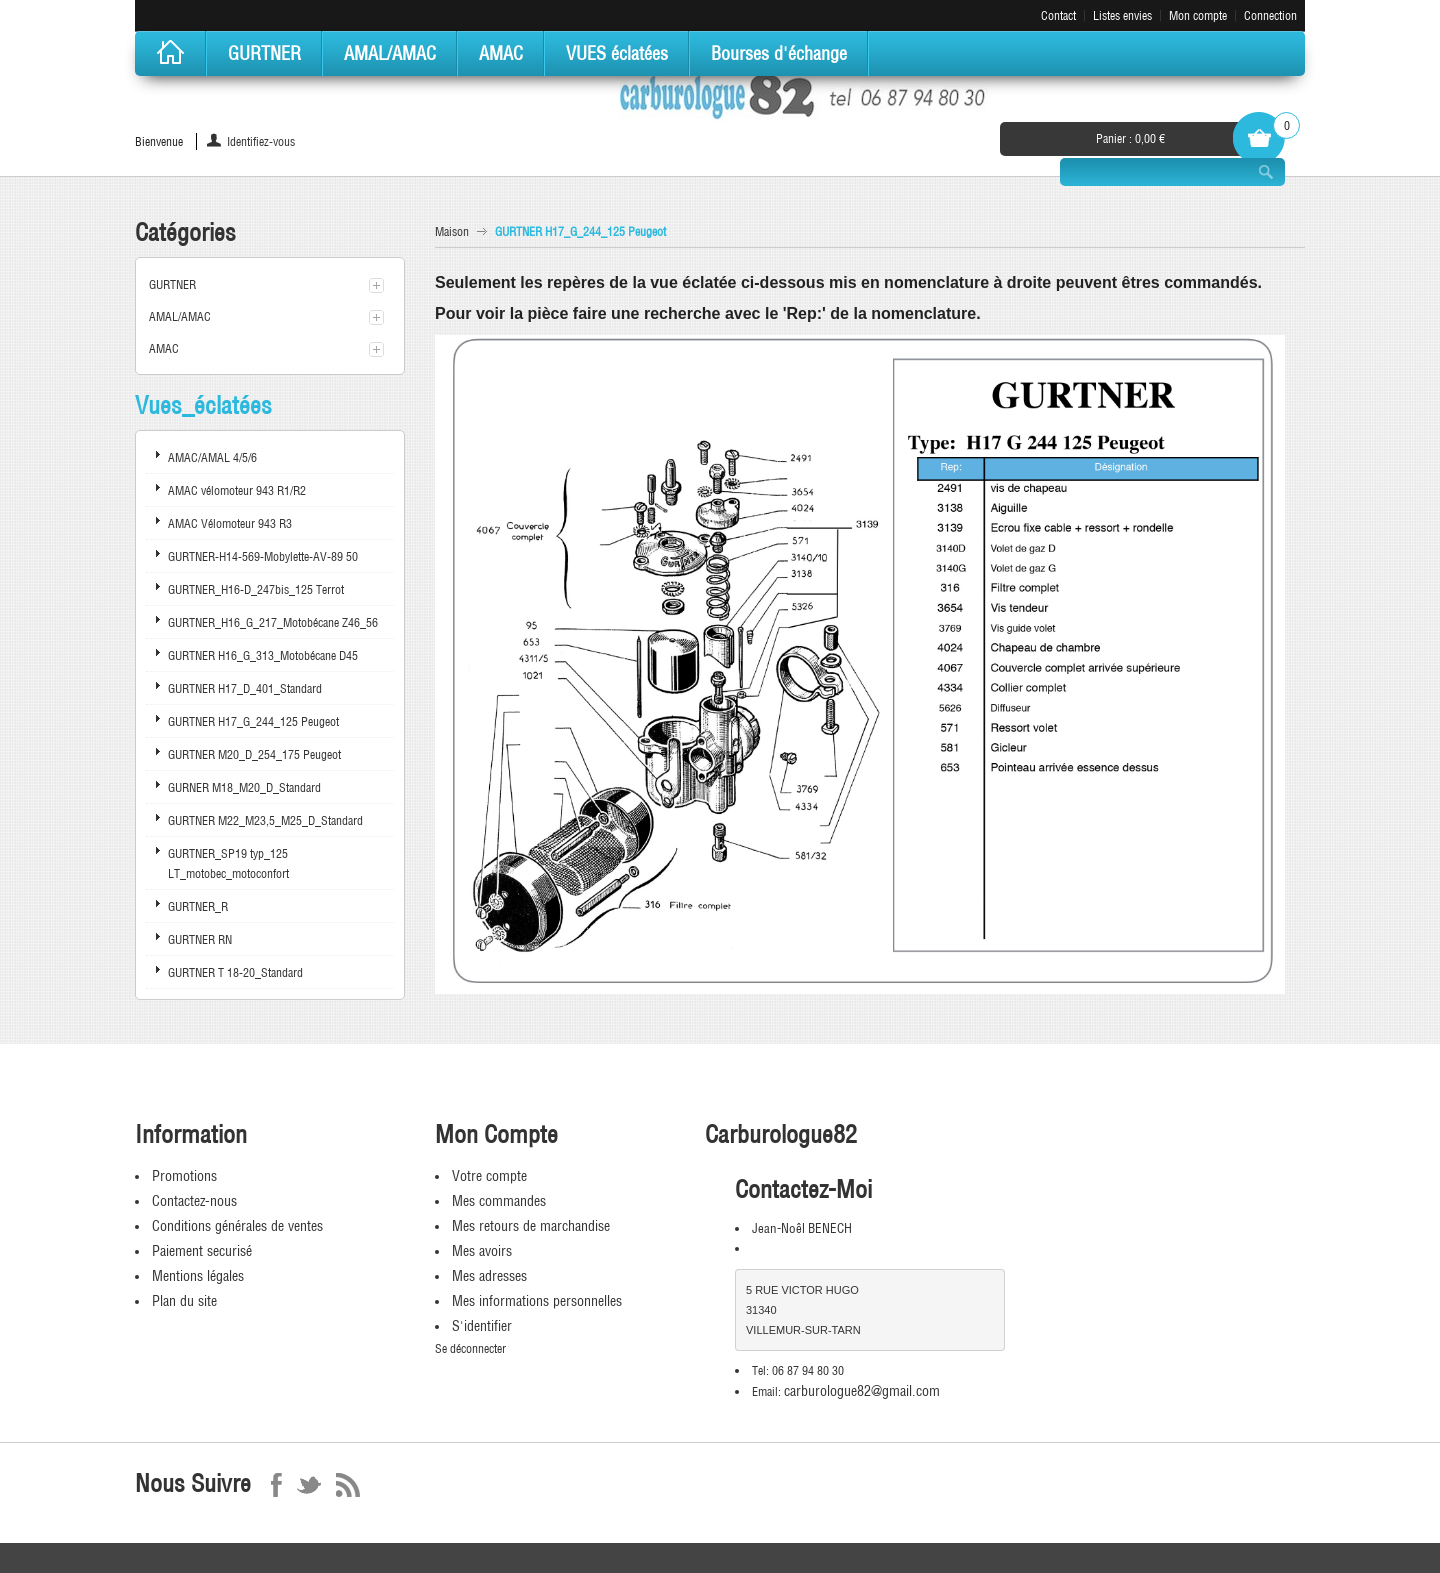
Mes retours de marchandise (531, 1226)
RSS (348, 1485)
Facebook (276, 1485)
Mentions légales (198, 1276)
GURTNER (172, 284)
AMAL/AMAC (180, 316)
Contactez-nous (194, 1201)
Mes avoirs (482, 1251)
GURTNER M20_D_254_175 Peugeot (254, 754)
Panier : (1130, 138)
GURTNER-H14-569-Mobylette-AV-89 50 (263, 556)
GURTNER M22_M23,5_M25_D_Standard (265, 820)
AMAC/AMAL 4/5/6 (212, 457)
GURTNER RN (200, 939)
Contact (1058, 15)
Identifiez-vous (261, 141)
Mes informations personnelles (537, 1301)
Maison (452, 231)
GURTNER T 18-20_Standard (235, 972)
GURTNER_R (198, 906)
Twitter (309, 1485)
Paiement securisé (202, 1251)
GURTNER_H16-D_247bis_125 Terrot (256, 589)
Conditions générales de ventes (237, 1226)
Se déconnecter (470, 1348)
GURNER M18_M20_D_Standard (244, 787)
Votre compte (489, 1176)
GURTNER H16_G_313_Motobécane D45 (263, 655)
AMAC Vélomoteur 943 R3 (230, 523)
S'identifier (482, 1326)
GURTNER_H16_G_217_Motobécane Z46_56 (273, 622)
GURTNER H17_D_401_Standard (245, 688)
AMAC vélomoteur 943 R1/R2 (237, 490)
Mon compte (1198, 15)
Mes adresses (489, 1276)
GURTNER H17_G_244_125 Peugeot (253, 721)
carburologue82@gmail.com (862, 1391)
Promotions (184, 1176)
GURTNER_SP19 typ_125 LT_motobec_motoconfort (228, 863)
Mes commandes (499, 1201)
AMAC (164, 348)
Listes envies (1122, 15)
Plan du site (184, 1301)
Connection (1270, 15)
